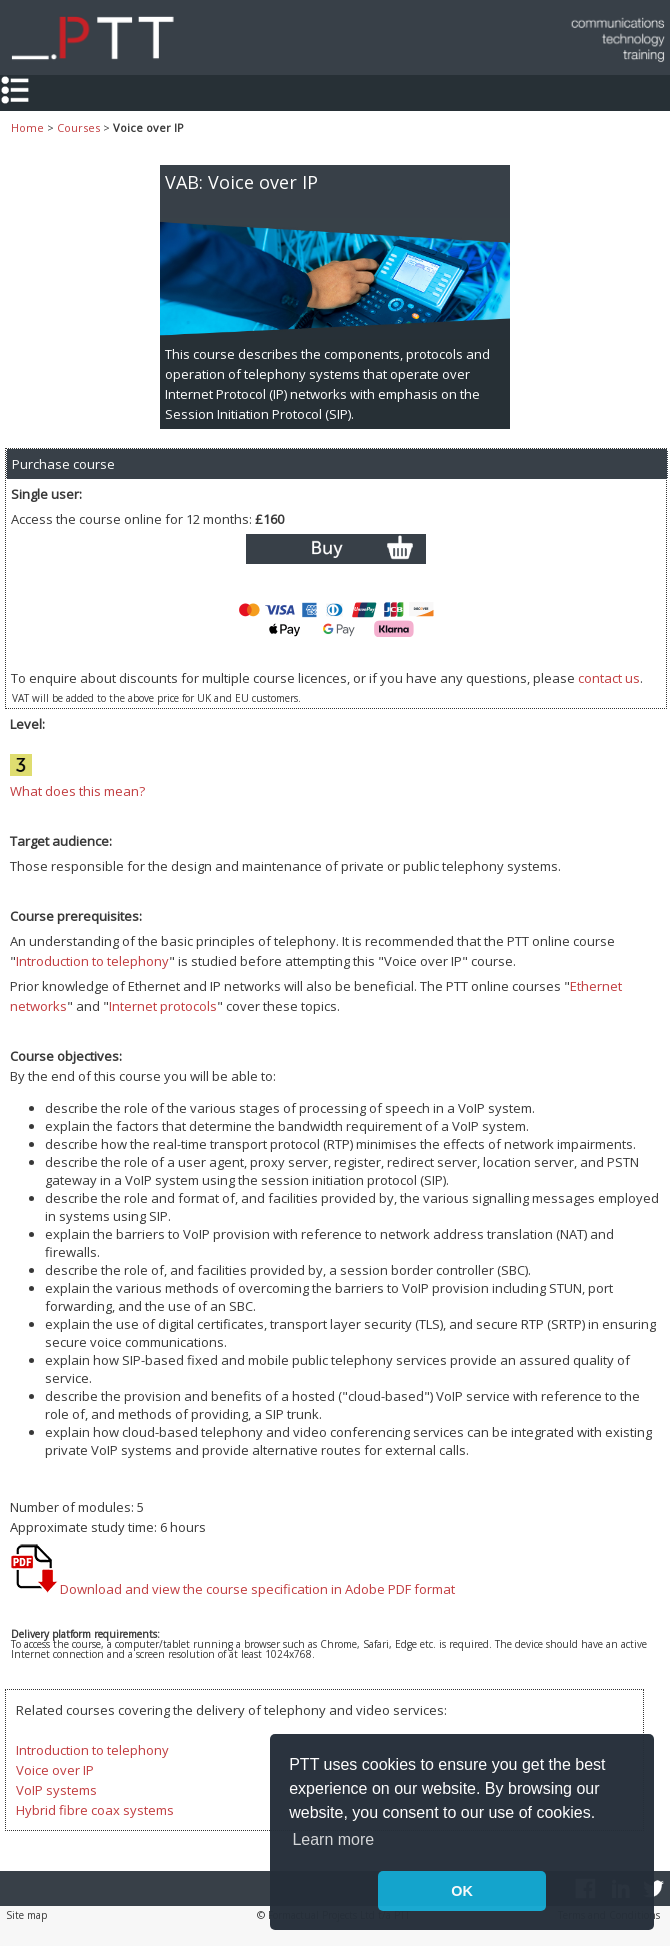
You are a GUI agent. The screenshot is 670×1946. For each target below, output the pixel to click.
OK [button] (462, 1891)
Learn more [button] (333, 1839)
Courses (78, 127)
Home (27, 127)
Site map (26, 1915)
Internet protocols (163, 1006)
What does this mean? (77, 791)
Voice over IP (55, 1770)
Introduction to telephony (92, 961)
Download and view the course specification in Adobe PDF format (232, 1589)
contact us (609, 678)
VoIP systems (56, 1790)
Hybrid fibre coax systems (95, 1810)
